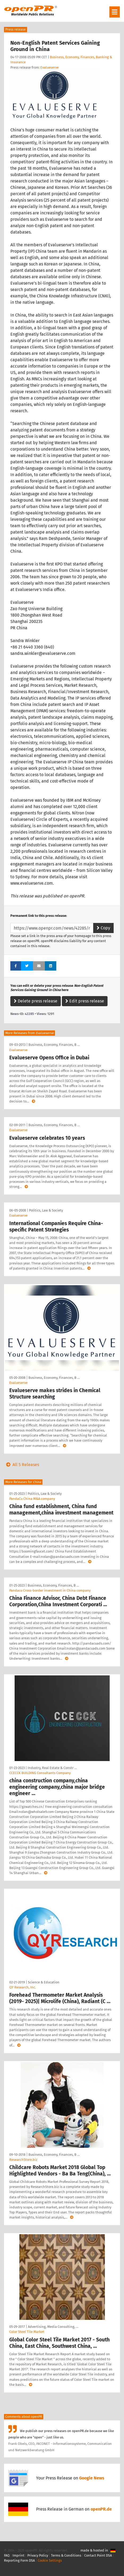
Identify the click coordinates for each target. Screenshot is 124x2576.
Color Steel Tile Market (26, 2332)
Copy (103, 927)
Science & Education (43, 1982)
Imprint (18, 2555)
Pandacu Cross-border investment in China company (50, 1590)
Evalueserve (49, 67)
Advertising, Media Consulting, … (53, 2327)
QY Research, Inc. (23, 1987)
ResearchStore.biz (23, 2160)
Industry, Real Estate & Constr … (52, 1768)
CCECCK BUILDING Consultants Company (40, 1773)
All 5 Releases (21, 1464)
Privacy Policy (37, 2555)
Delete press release (35, 1001)
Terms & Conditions (66, 2555)
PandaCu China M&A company (32, 1499)
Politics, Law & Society (46, 1210)
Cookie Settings (50, 2560)
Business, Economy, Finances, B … (54, 1045)
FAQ (7, 2555)
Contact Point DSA (98, 2555)
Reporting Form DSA (19, 2560)
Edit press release (84, 1001)
